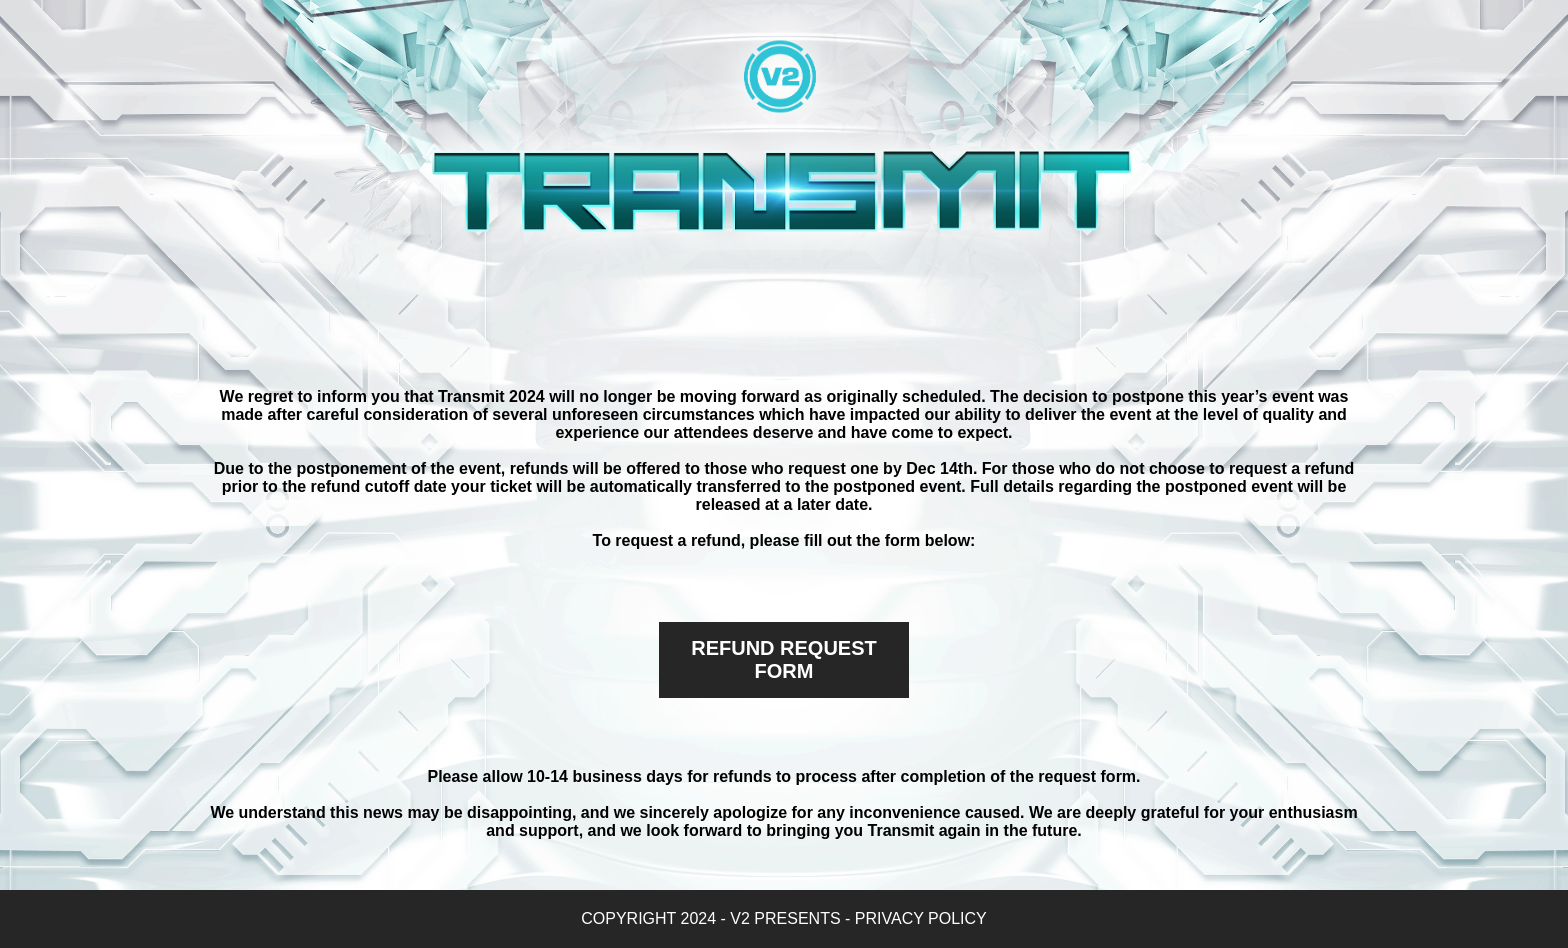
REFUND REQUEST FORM (784, 659)
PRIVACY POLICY (921, 918)
